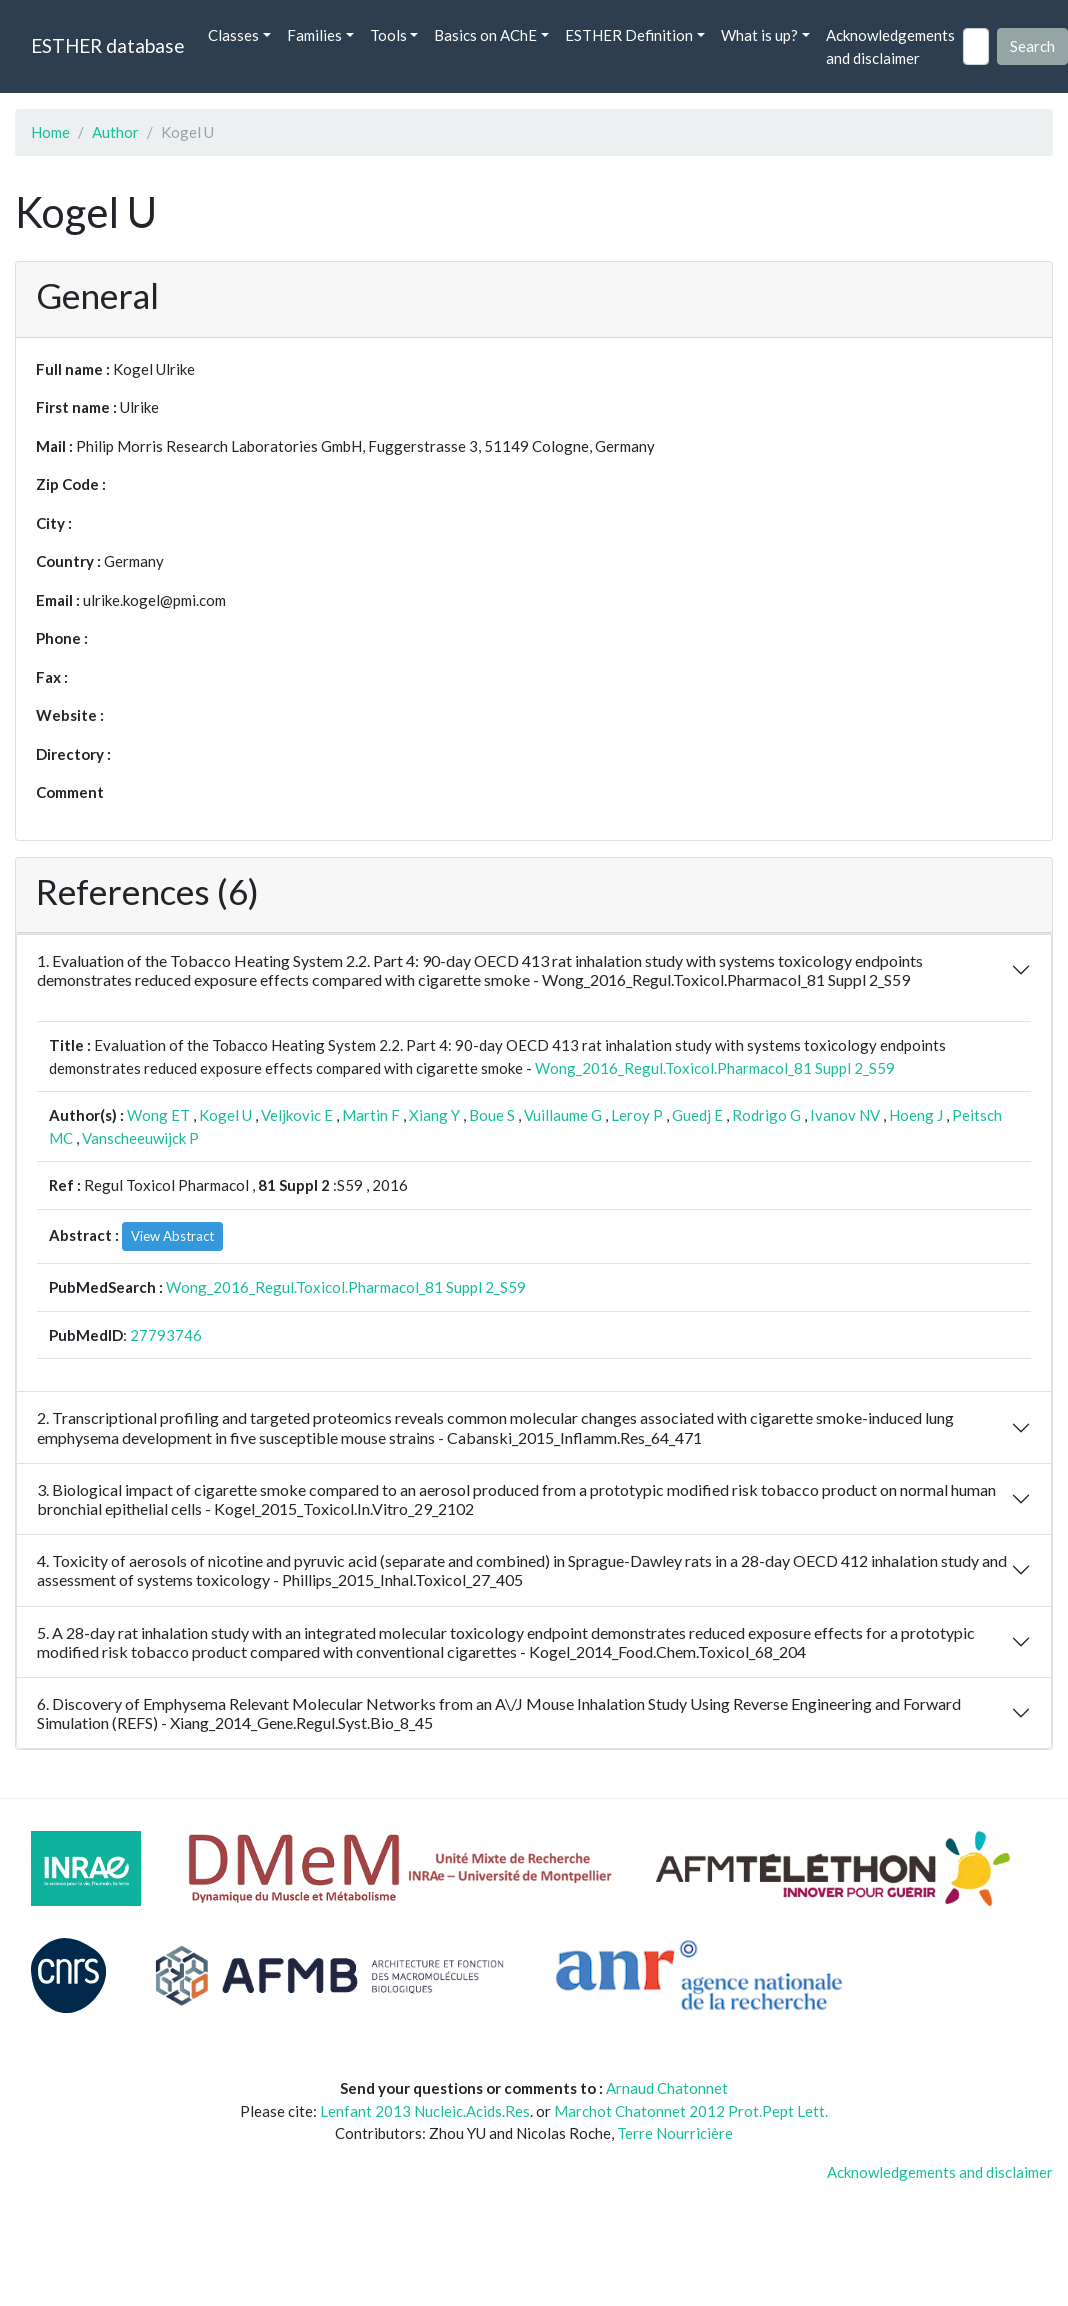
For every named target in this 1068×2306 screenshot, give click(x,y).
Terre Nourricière (675, 2133)
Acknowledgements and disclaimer (890, 46)
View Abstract (172, 1236)
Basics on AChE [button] (485, 35)
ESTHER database (107, 45)
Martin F (371, 1115)
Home (50, 132)
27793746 (166, 1335)
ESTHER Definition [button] (629, 35)
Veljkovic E (297, 1115)
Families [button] (314, 35)
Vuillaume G (563, 1115)
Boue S (492, 1115)
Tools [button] (388, 35)
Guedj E (697, 1115)
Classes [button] (233, 35)
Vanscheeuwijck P (140, 1138)
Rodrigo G (766, 1115)
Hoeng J (916, 1115)
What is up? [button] (759, 35)
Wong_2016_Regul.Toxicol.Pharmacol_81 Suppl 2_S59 (715, 1068)
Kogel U (225, 1115)
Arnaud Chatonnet (667, 2088)
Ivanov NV (845, 1115)
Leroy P (637, 1115)
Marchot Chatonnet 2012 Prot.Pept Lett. (691, 2111)
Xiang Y (434, 1115)
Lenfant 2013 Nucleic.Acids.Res (425, 2111)
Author (115, 132)
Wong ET (158, 1115)
